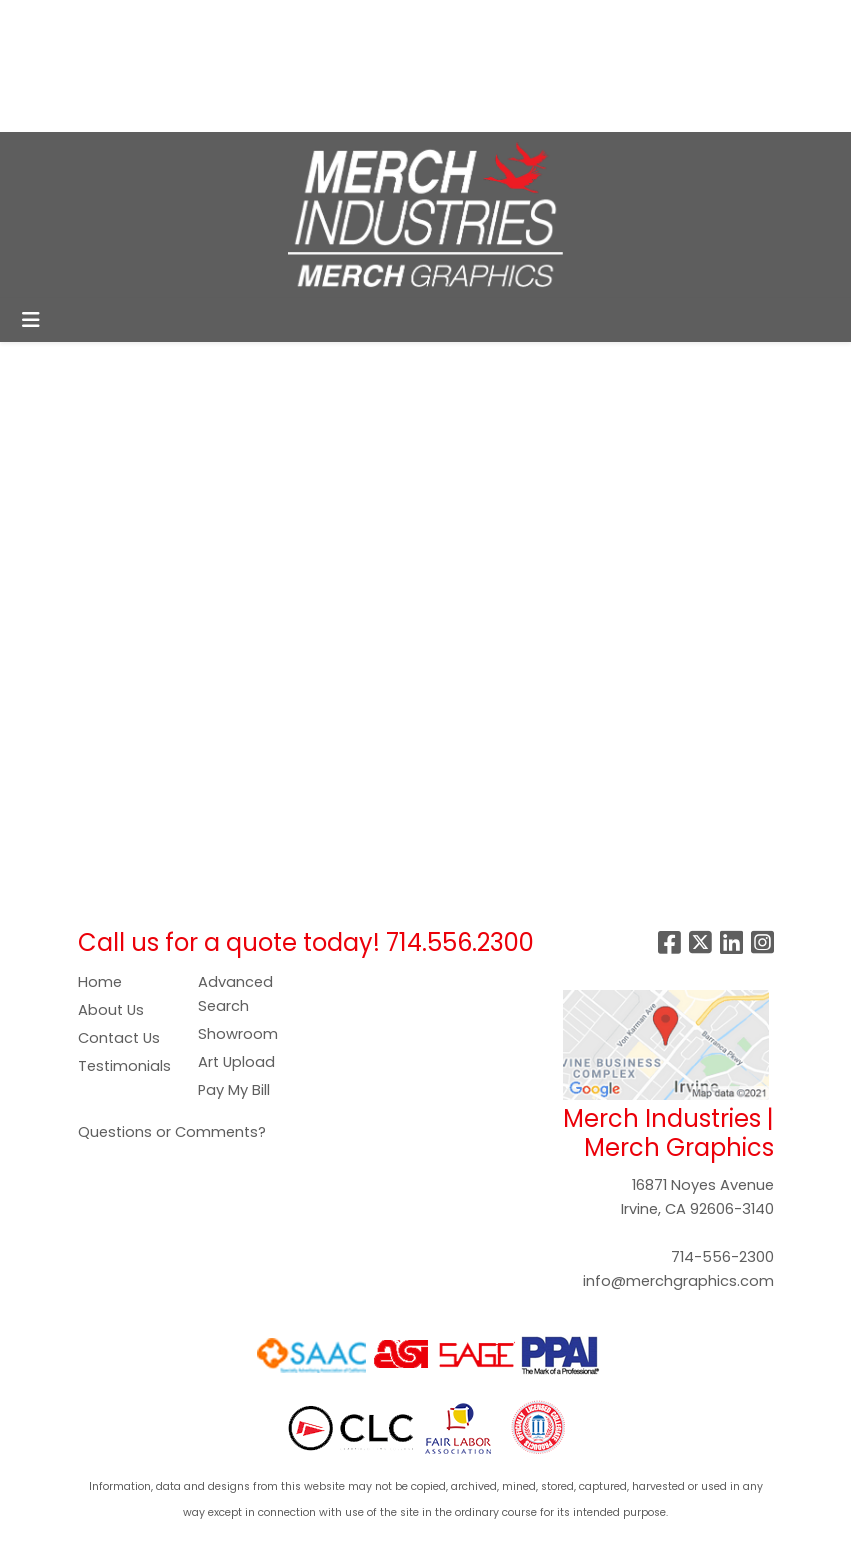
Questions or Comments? (172, 1132)
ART (34, 65)
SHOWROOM (281, 65)
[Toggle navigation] (31, 320)
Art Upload (236, 1062)
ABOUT (107, 21)
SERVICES (185, 21)
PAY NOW (101, 65)
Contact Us (119, 1038)
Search (522, 21)
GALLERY (185, 65)
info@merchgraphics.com (678, 1281)
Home (100, 982)
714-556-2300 (722, 1257)
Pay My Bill (234, 1090)
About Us (111, 1010)
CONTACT (58, 109)
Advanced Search (235, 994)
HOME (42, 21)
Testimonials (124, 1066)
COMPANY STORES (308, 21)
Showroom (238, 1034)
